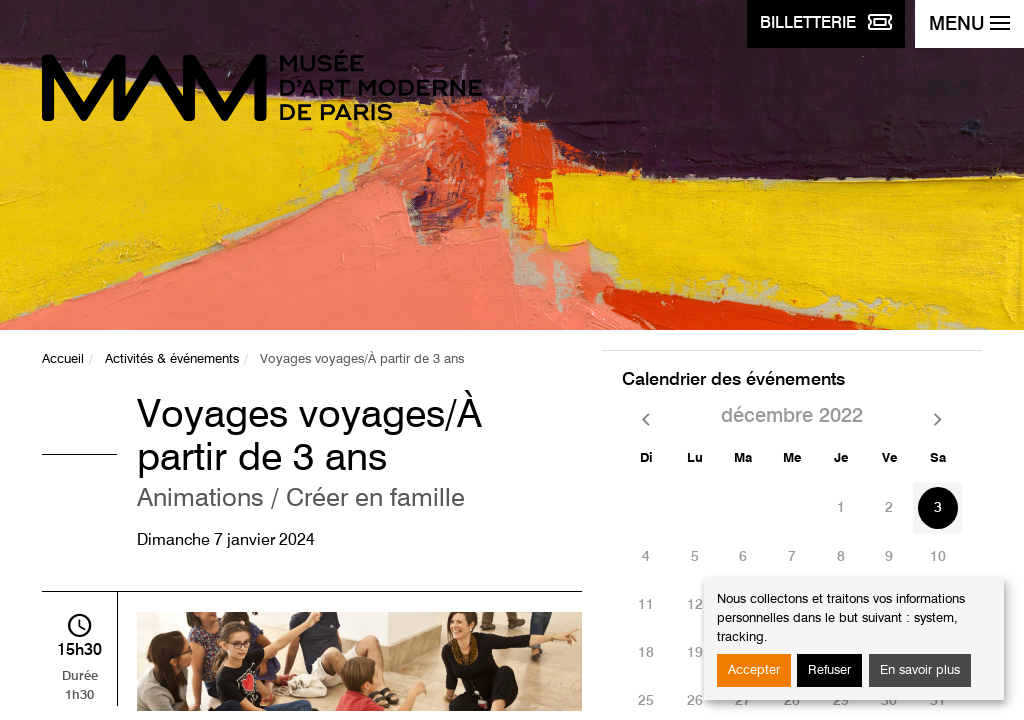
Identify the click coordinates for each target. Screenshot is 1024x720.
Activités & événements (172, 359)
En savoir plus (920, 670)
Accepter (754, 670)
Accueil (63, 359)
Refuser (829, 670)
